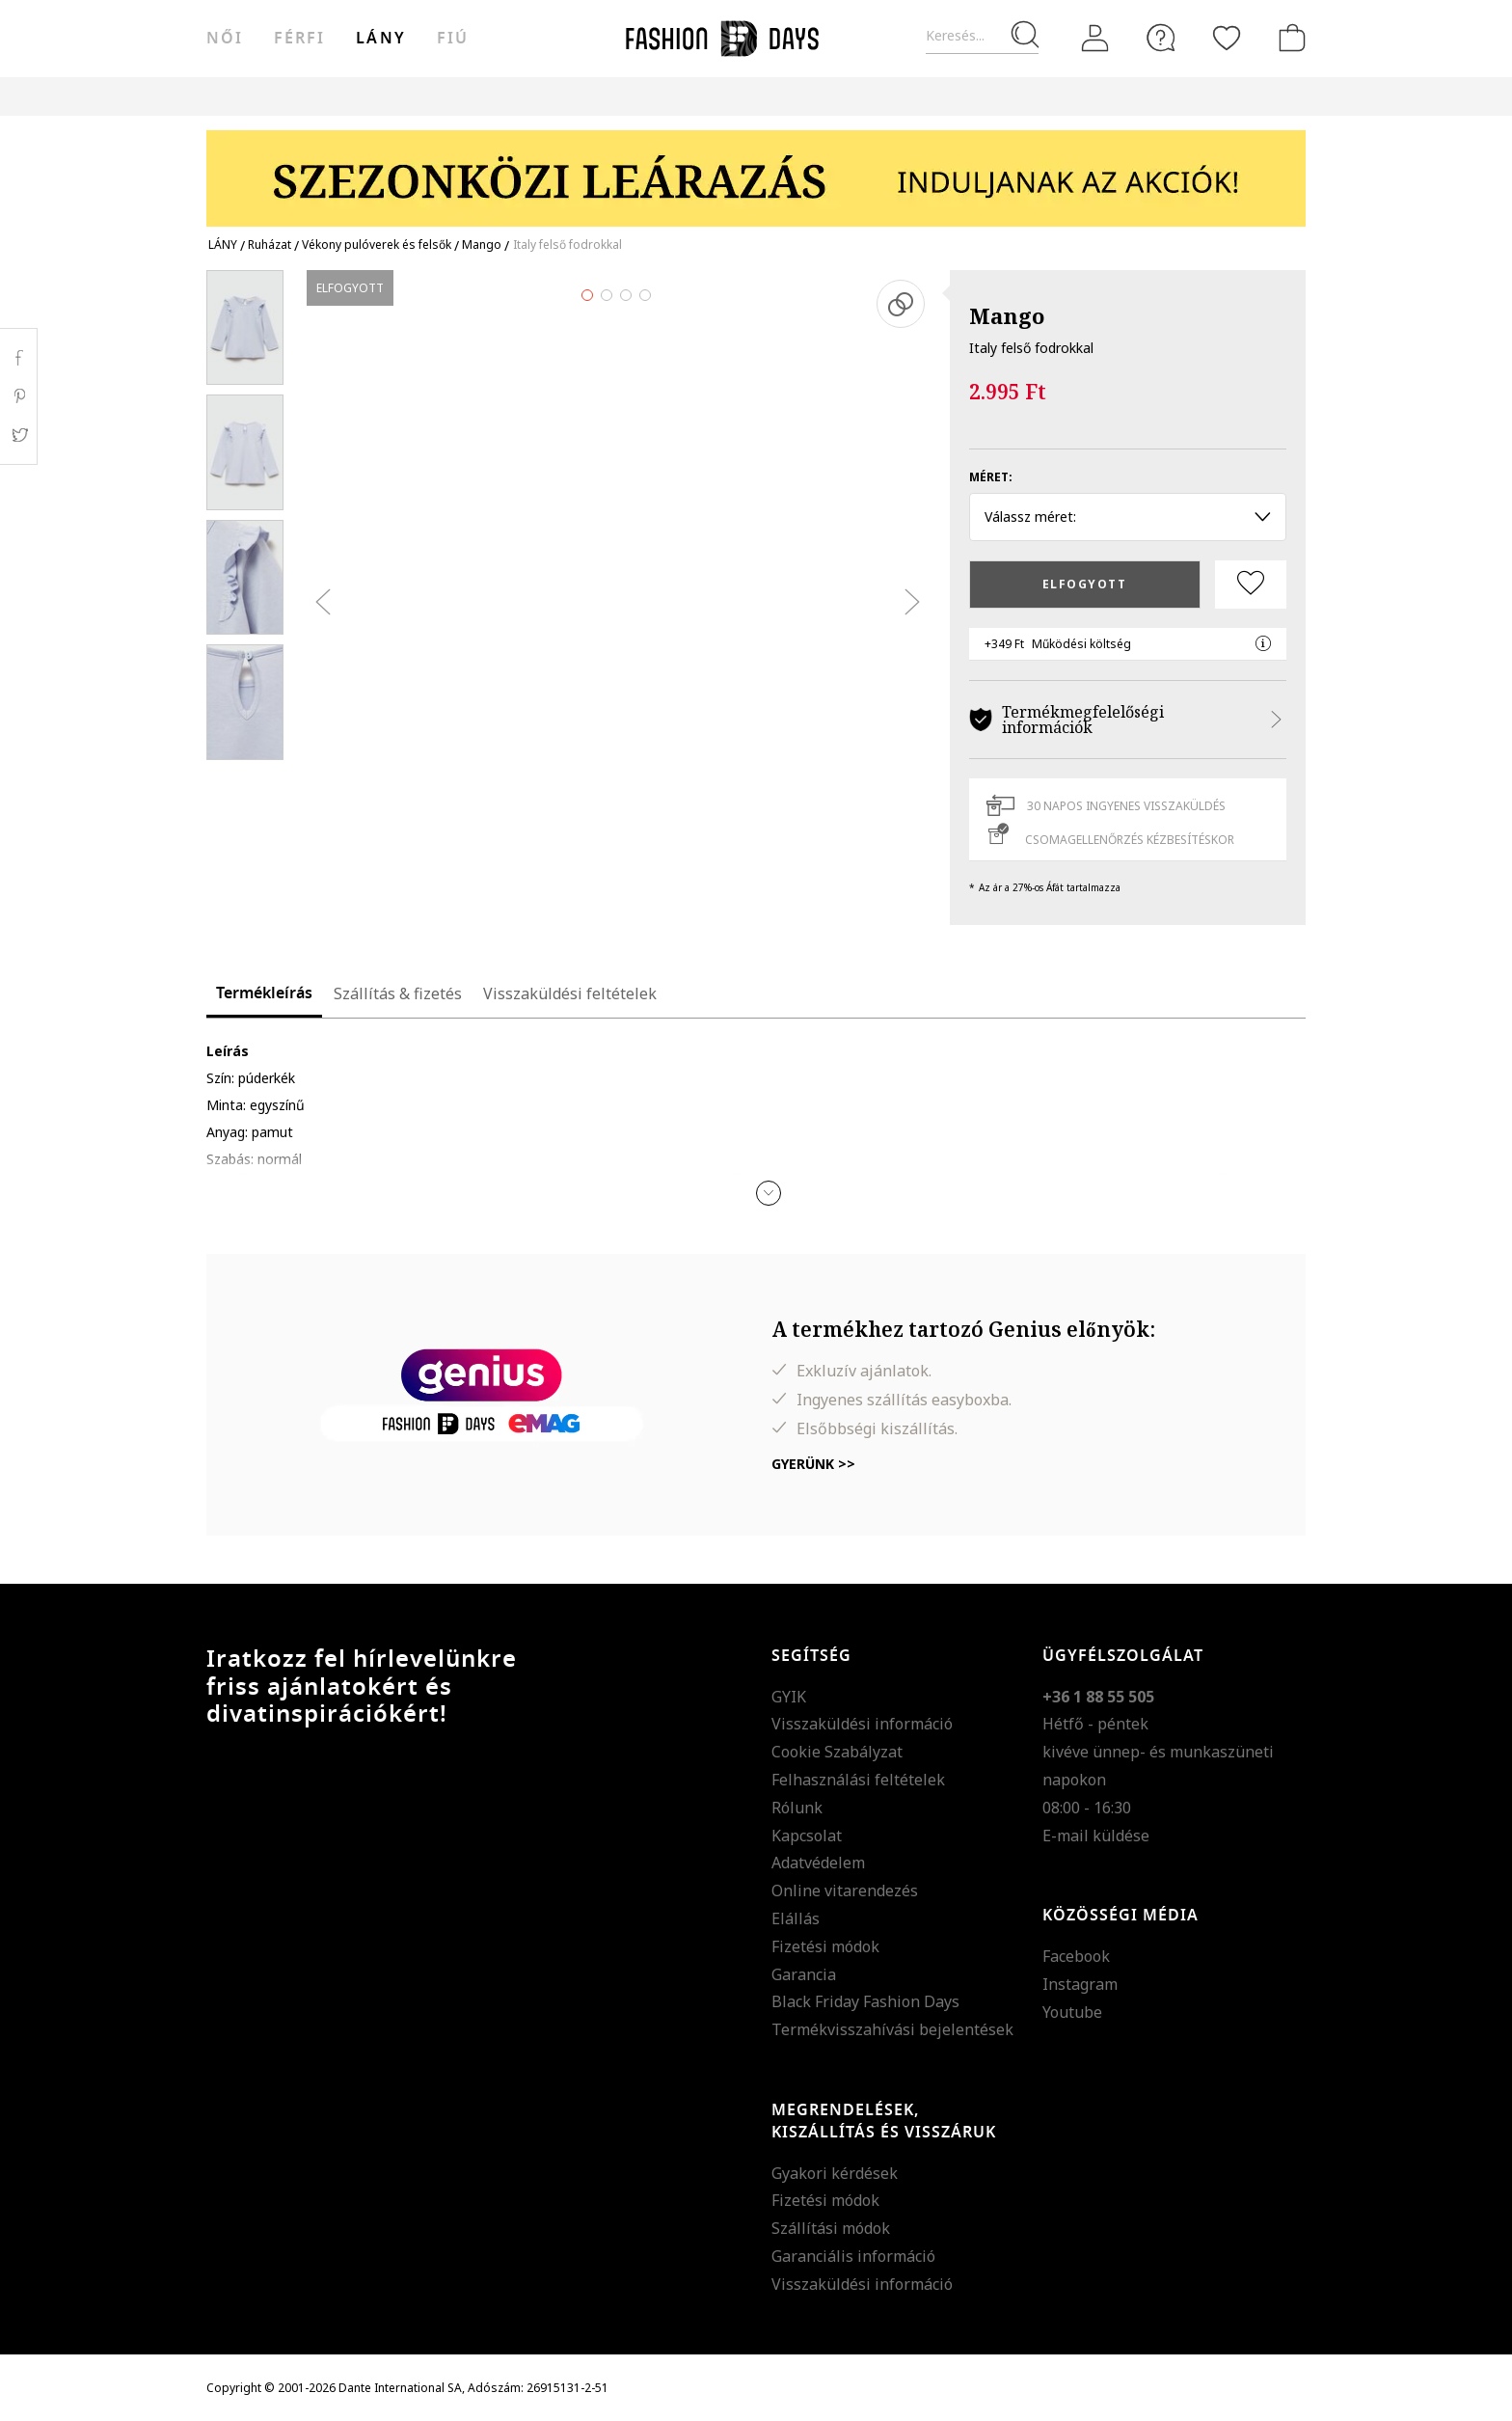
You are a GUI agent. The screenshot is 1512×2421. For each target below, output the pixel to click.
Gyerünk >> (813, 1464)
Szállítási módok (830, 2228)
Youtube (1072, 2012)
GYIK (788, 1696)
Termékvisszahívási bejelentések (892, 2029)
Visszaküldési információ (862, 1723)
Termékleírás (264, 993)
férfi (299, 38)
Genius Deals (648, 96)
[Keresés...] (982, 36)
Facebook (1076, 1956)
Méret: (990, 477)
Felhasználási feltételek (858, 1779)
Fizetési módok (825, 1946)
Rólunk (797, 1807)
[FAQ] (1161, 37)
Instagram (1080, 1984)
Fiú (453, 38)
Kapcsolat (806, 1835)
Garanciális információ (853, 2256)
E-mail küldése (1095, 1835)
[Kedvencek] (1226, 37)
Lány (380, 38)
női (224, 38)
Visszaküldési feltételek (570, 993)
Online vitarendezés (844, 1890)
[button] (768, 1193)
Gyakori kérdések (834, 2173)
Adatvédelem (818, 1862)
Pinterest (19, 396)
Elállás (795, 1918)
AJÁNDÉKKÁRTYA (914, 96)
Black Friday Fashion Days (865, 2001)
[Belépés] (1095, 38)
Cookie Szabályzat (837, 1751)
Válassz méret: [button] (1128, 516)
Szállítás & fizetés (398, 993)
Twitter (19, 435)
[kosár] (1288, 37)
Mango (1006, 315)
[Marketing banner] (756, 169)
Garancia (803, 1974)
